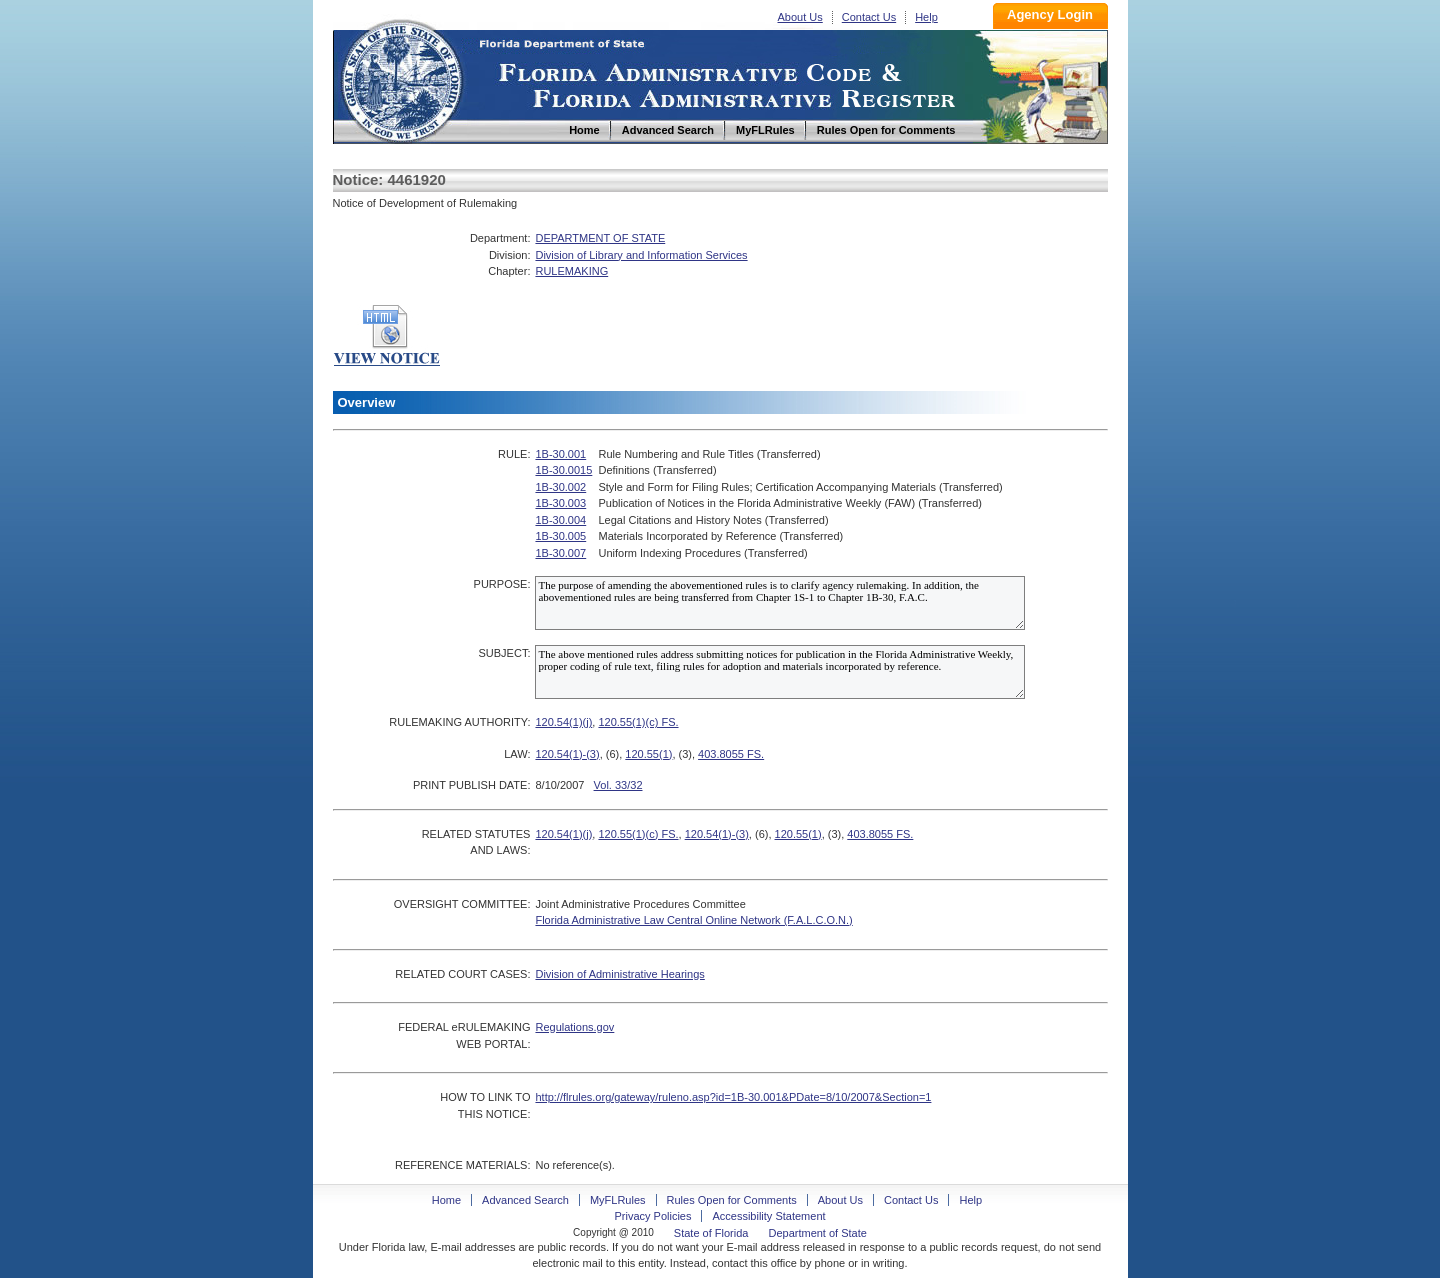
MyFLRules (618, 1200)
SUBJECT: (504, 653)
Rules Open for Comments (732, 1200)
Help (926, 17)
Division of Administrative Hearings (619, 974)
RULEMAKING (571, 271)
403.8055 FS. (731, 754)
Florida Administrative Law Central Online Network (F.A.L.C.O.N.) (693, 920)
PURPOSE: (502, 584)
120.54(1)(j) (563, 722)
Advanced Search (525, 1200)
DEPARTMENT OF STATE (600, 238)
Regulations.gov (574, 1027)
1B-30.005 (560, 536)
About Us (800, 17)
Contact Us (869, 17)
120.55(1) (648, 754)
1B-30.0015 (563, 470)
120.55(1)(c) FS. (638, 722)
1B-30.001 (560, 454)
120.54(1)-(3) (567, 754)
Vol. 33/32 (618, 785)
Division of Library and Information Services (641, 255)
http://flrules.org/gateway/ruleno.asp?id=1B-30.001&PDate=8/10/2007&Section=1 (733, 1097)
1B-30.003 (560, 503)
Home (401, 78)
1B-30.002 (560, 487)
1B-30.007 (560, 553)
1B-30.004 (560, 520)
